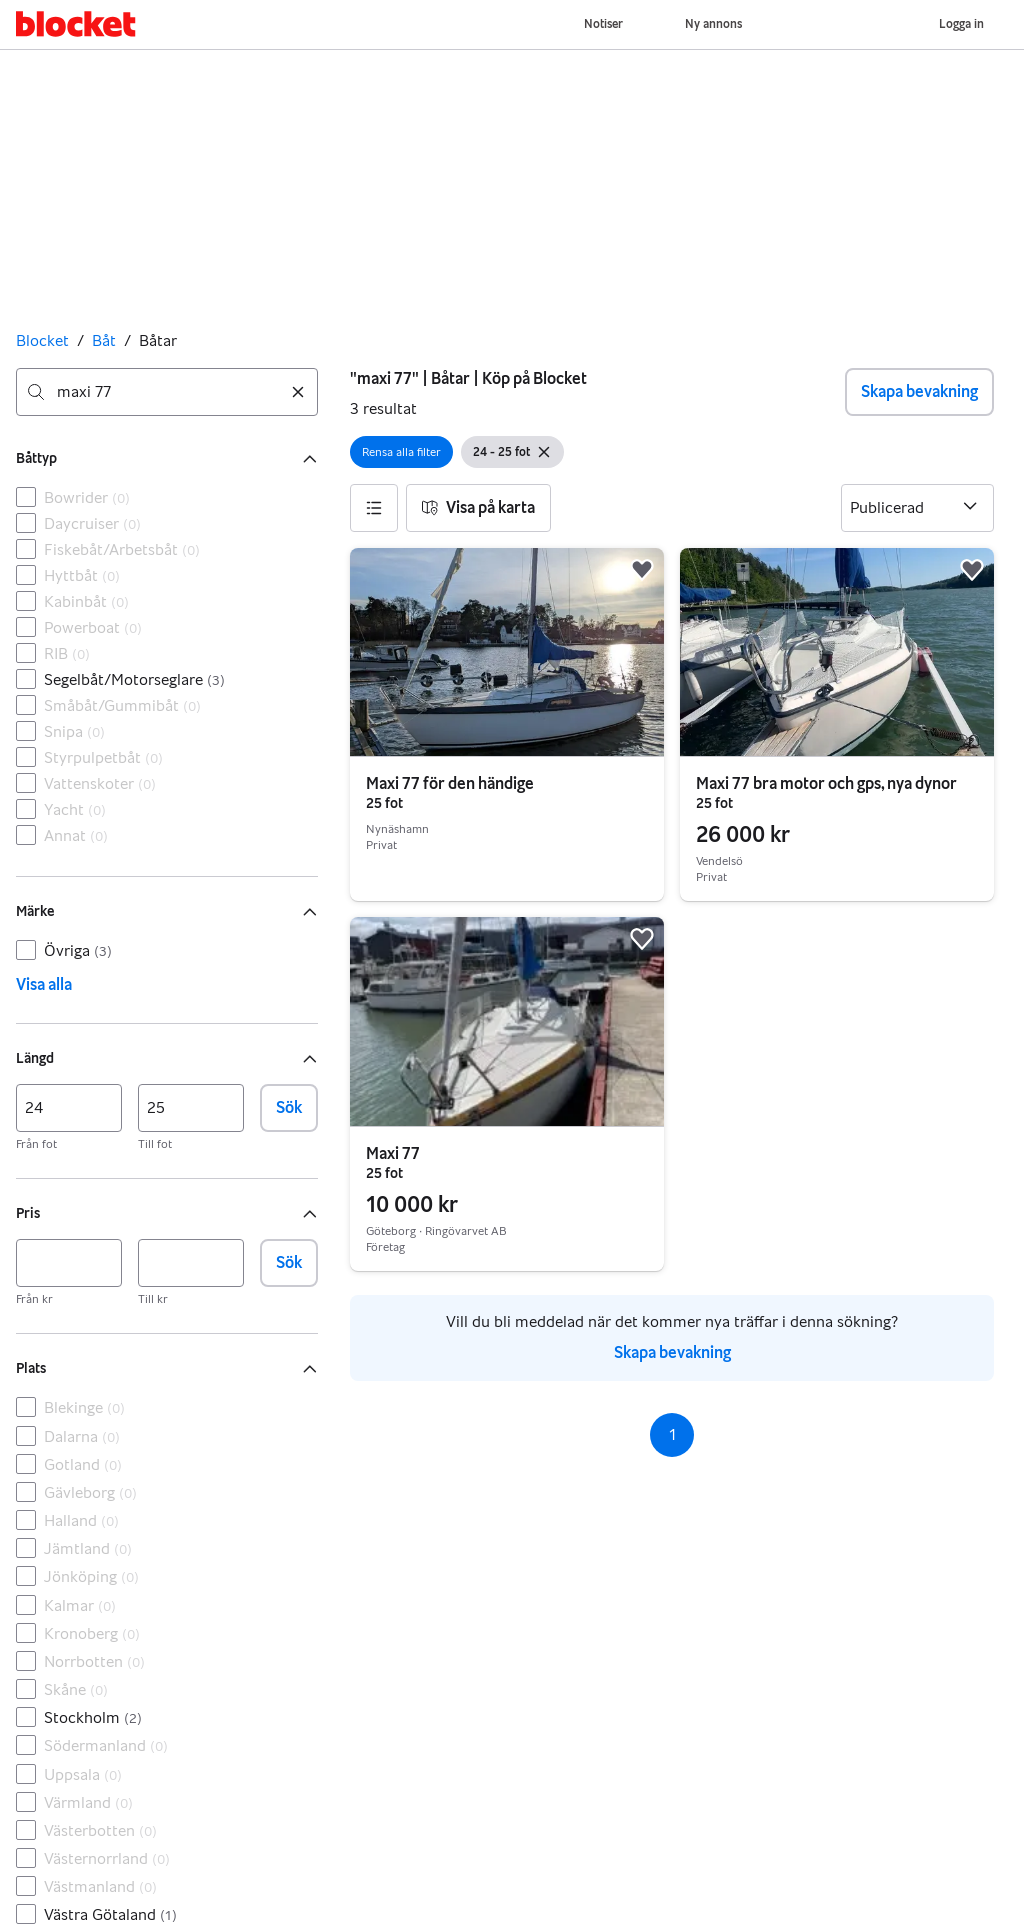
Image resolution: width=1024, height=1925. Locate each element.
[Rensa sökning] (298, 392)
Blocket (42, 340)
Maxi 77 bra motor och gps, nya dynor (826, 783)
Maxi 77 (393, 1153)
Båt (104, 340)
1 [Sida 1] (672, 1434)
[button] (374, 508)
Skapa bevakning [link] (672, 1352)
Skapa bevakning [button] (919, 391)
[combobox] (167, 392)
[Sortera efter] (917, 508)
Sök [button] (289, 1107)
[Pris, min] (69, 1263)
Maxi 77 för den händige (450, 783)
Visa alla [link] (44, 984)
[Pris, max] (191, 1263)
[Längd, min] (69, 1108)
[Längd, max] (191, 1108)
